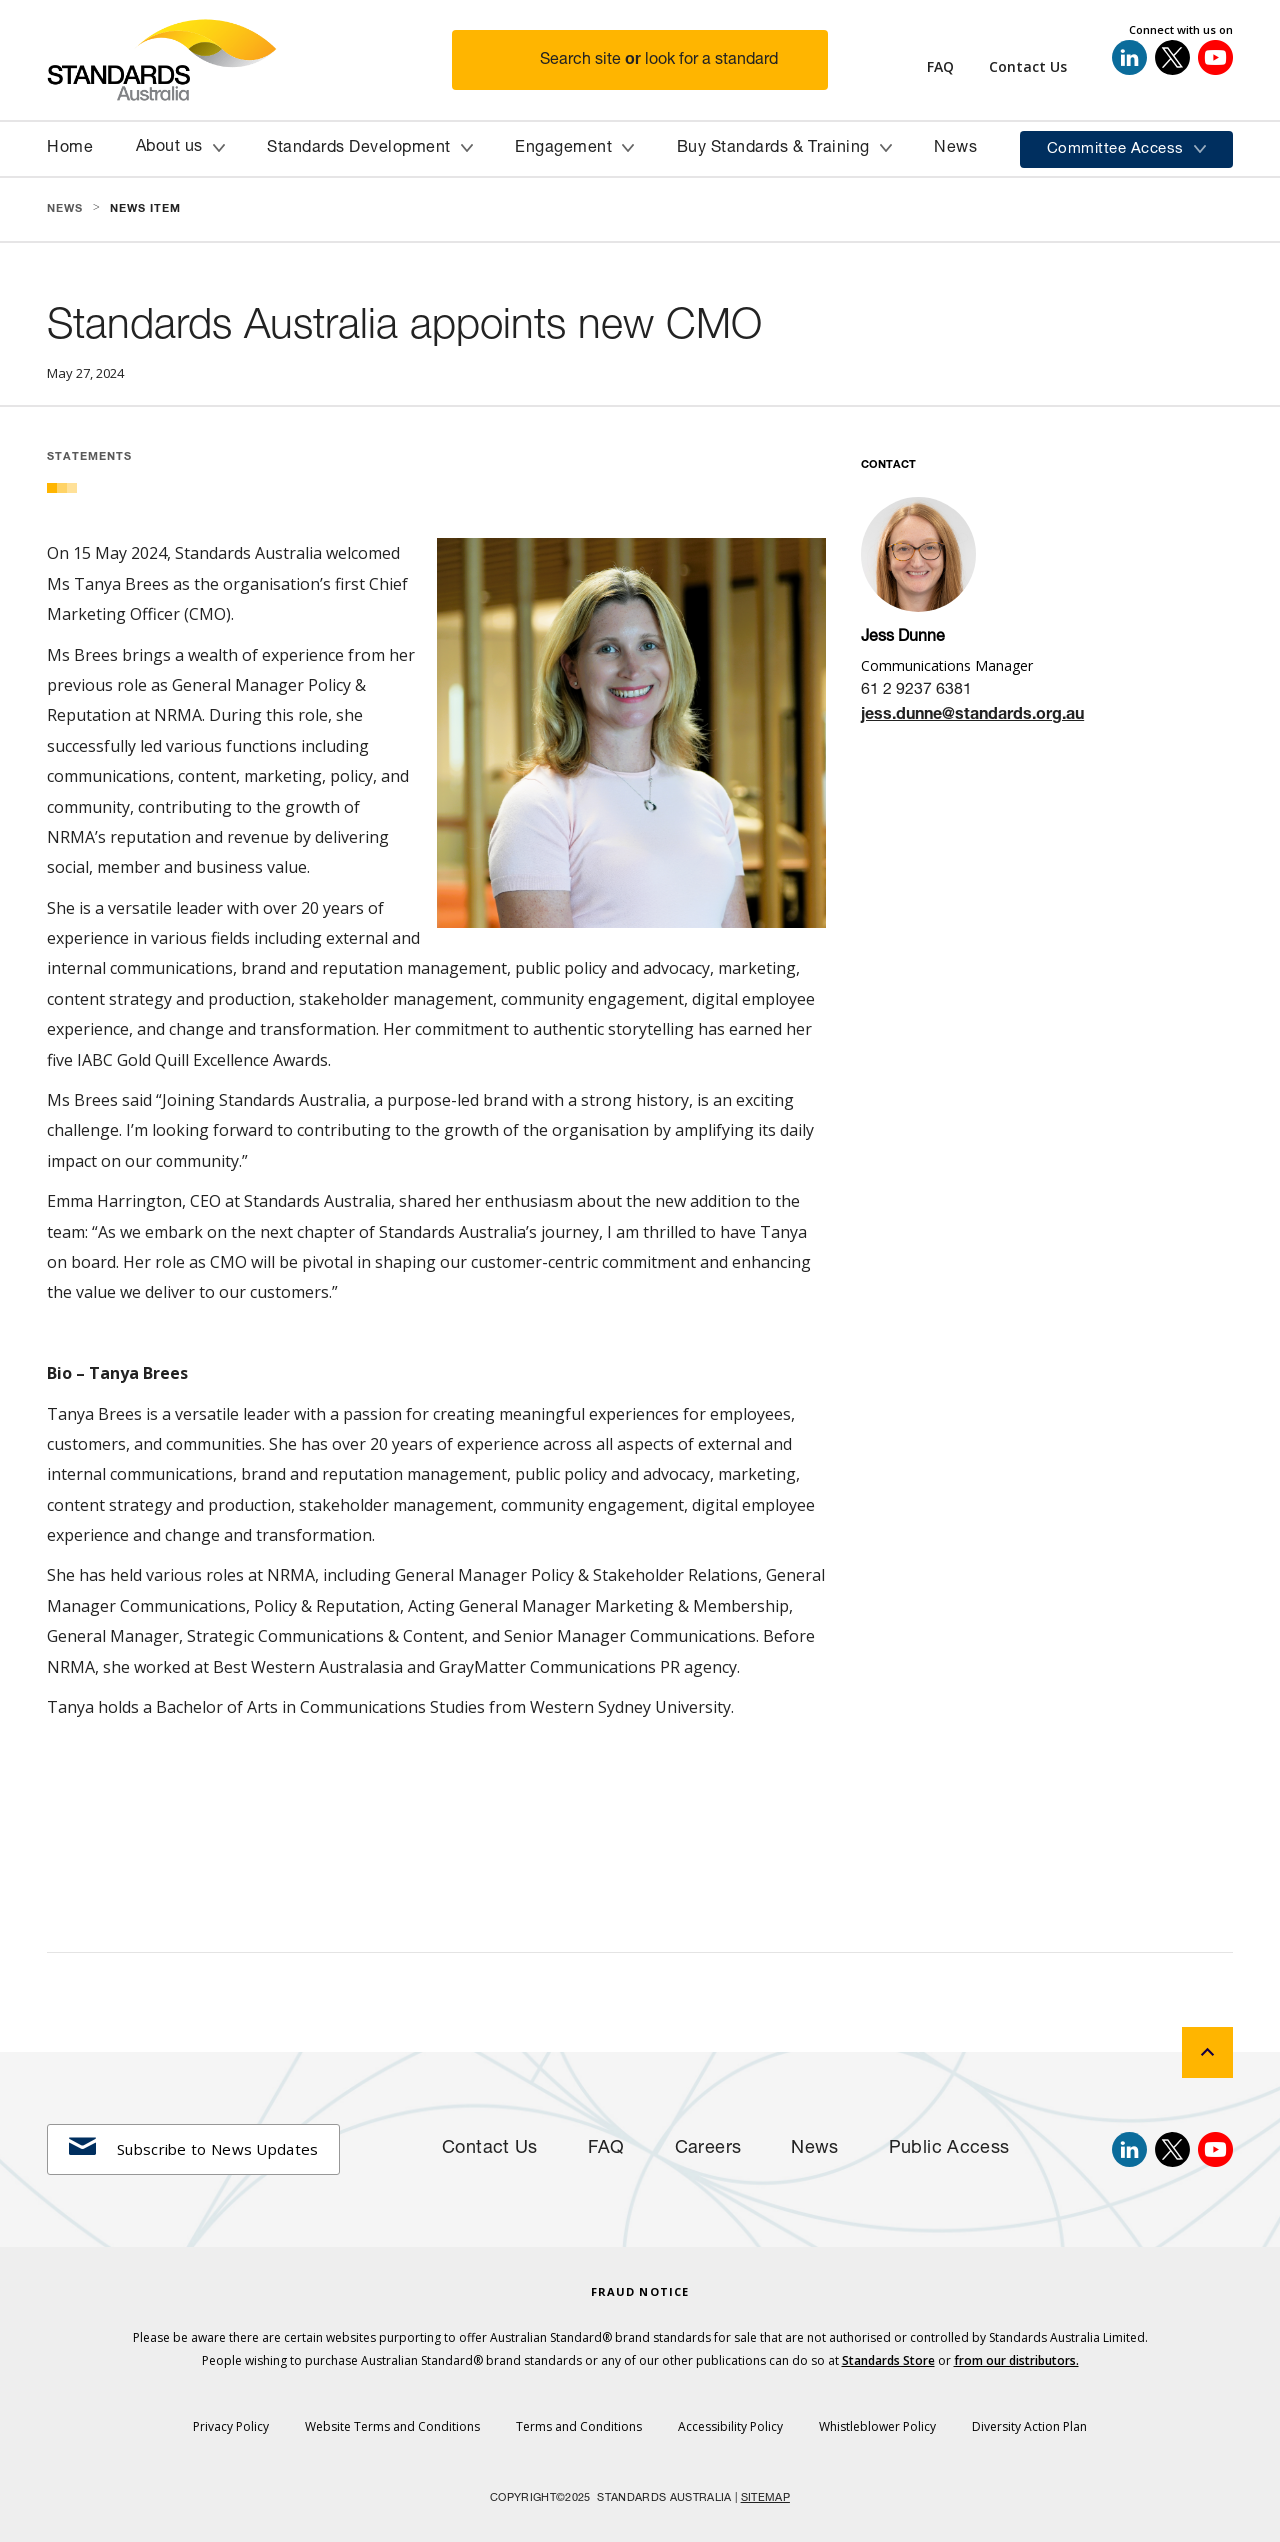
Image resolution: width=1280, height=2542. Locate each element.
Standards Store (888, 2360)
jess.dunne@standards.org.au (972, 716)
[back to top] (1207, 2052)
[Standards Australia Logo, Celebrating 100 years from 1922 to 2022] (249, 60)
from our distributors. (1016, 2360)
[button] (652, 60)
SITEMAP (765, 2498)
